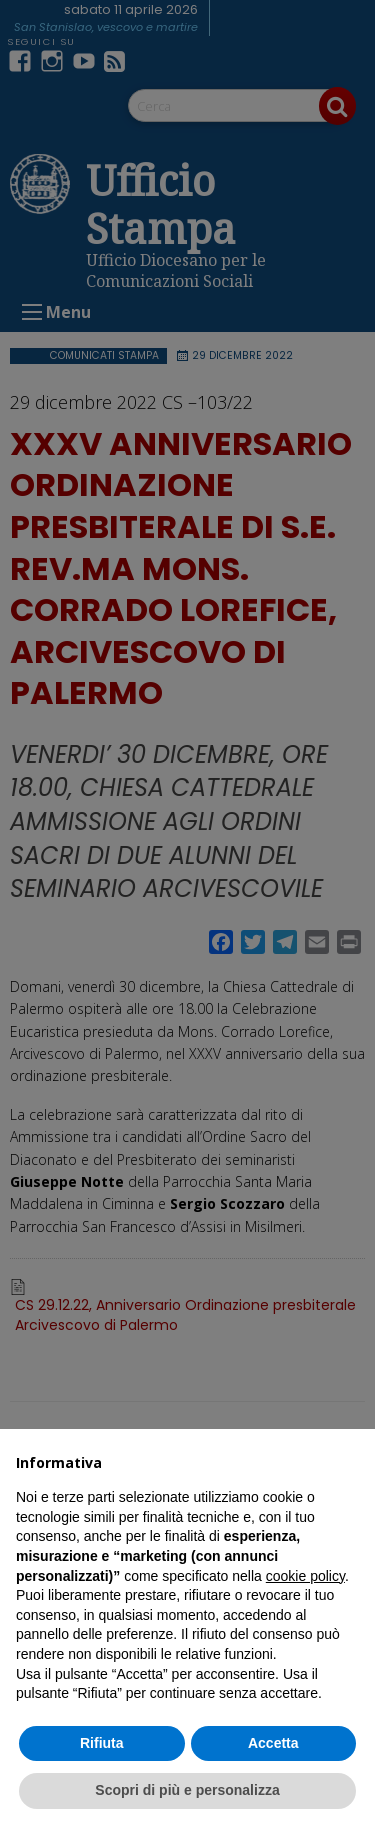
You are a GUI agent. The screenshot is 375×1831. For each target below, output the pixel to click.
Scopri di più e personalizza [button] (187, 1790)
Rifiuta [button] (102, 1743)
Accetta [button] (273, 1743)
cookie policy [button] (305, 1576)
